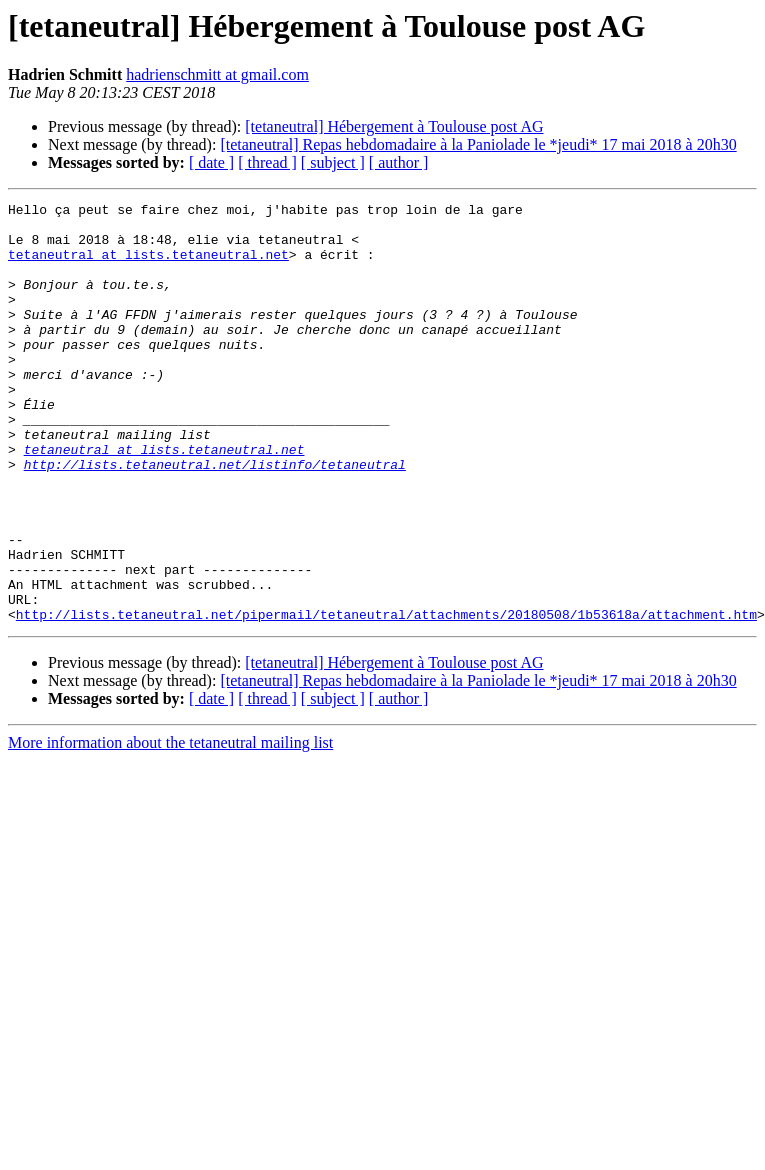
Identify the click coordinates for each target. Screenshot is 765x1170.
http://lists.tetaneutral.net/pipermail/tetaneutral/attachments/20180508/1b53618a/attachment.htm (386, 698)
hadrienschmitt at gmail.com (217, 74)
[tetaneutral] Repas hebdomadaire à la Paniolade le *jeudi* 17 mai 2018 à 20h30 (478, 144)
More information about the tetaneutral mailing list (170, 826)
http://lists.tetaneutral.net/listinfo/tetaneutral (215, 518)
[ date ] (211, 162)
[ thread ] (267, 162)
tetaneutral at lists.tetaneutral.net (148, 266)
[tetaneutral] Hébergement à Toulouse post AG (394, 126)
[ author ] (399, 162)
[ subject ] (333, 162)
